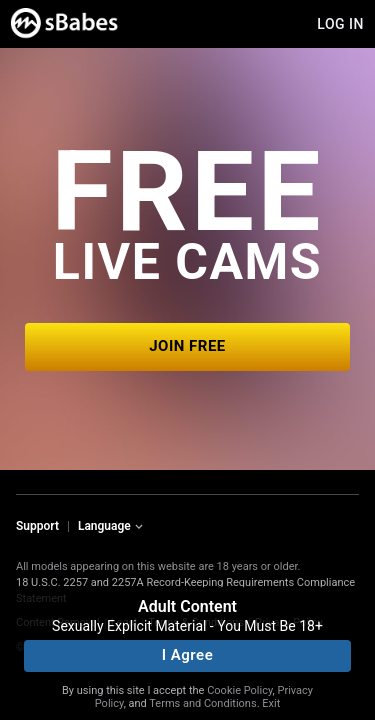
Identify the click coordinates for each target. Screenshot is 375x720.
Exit (271, 703)
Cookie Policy (239, 690)
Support (37, 526)
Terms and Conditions (202, 703)
